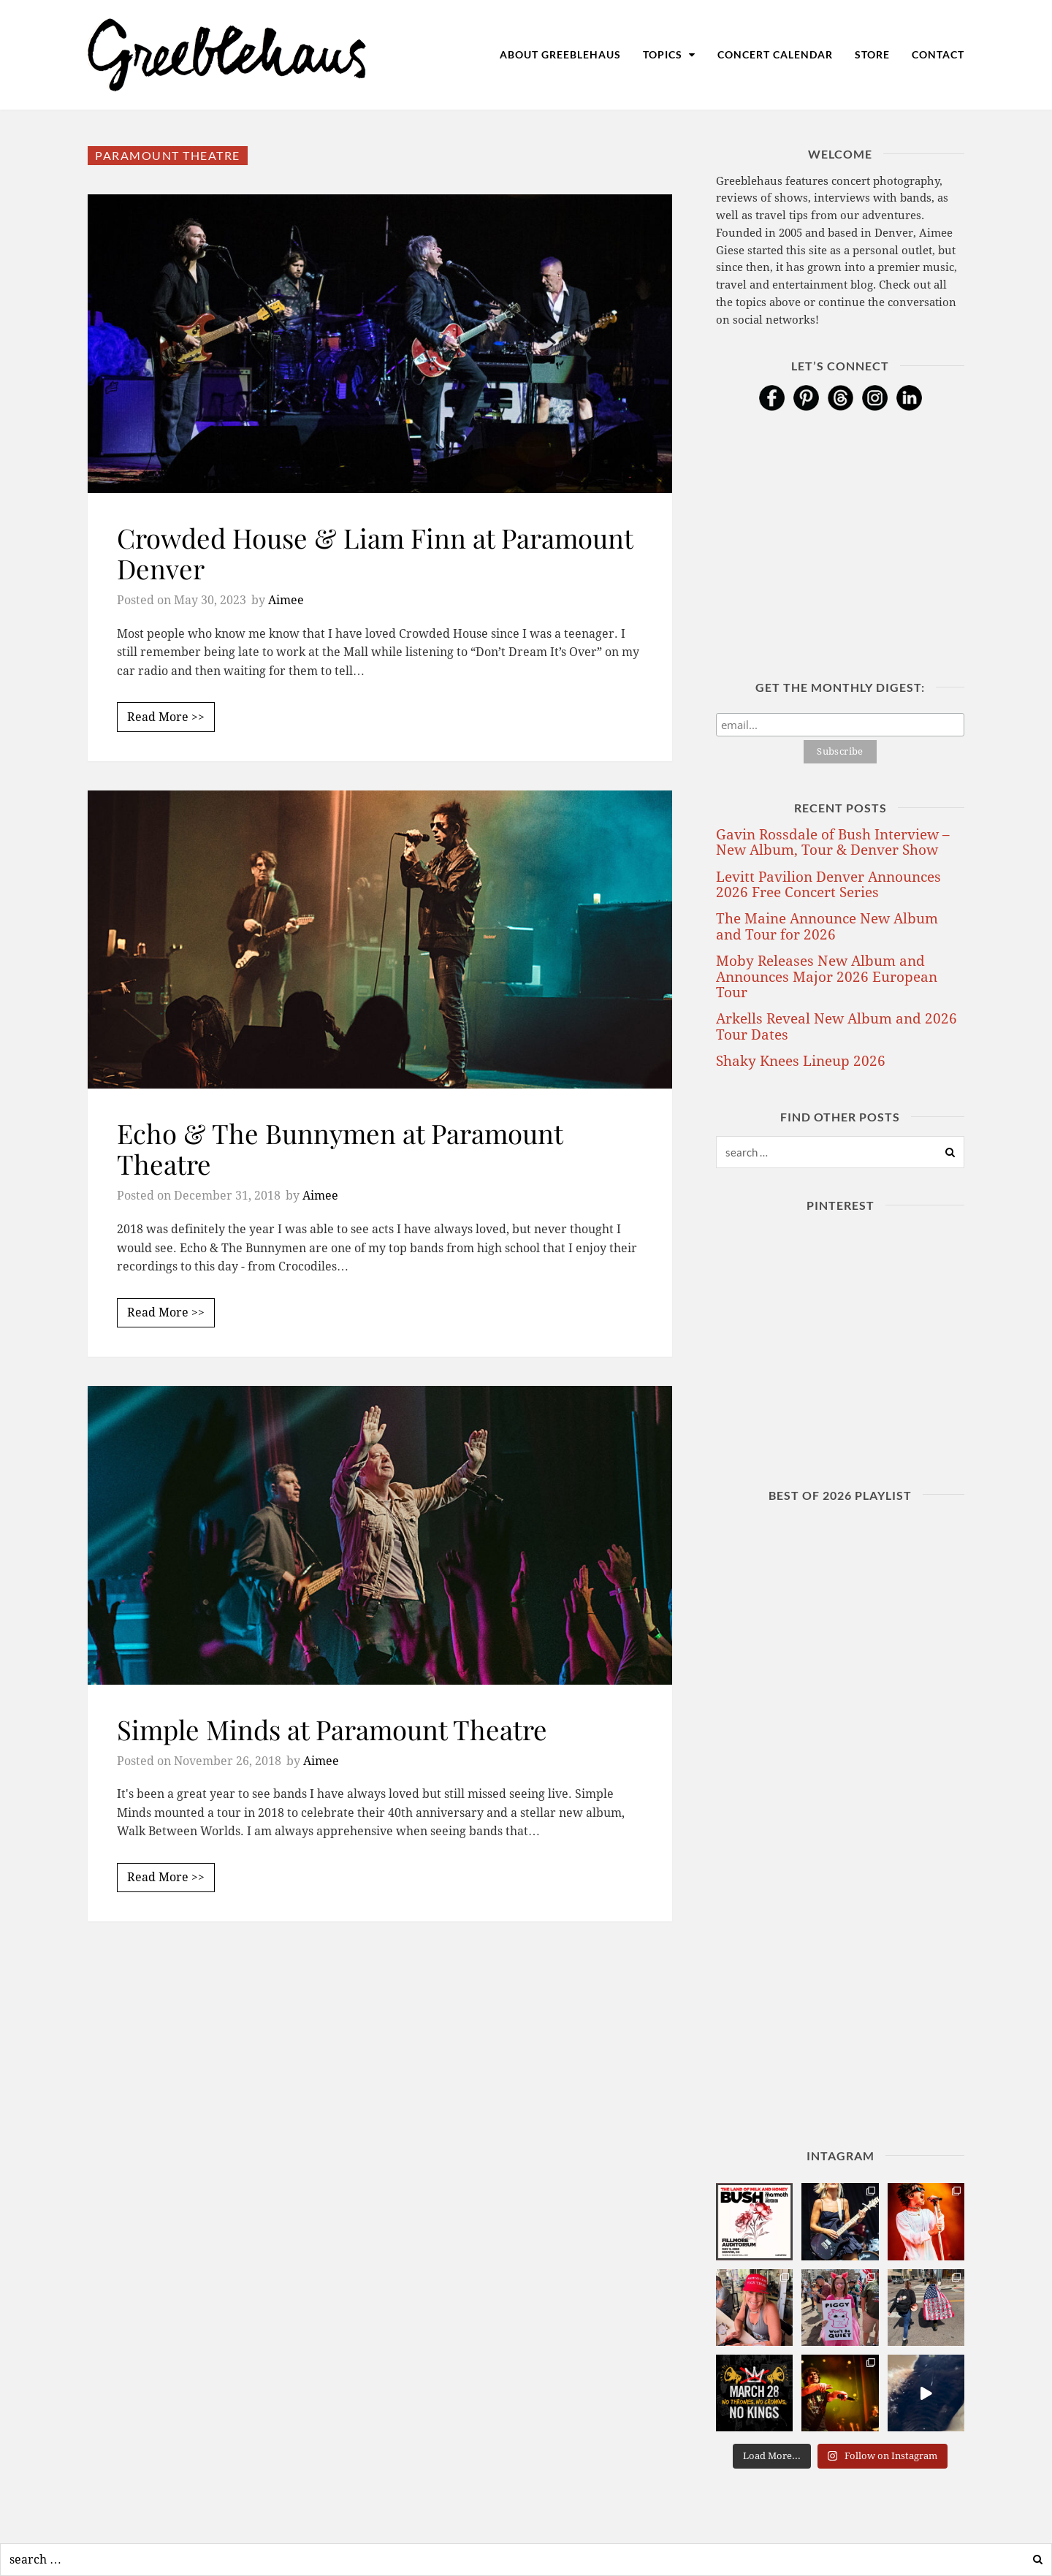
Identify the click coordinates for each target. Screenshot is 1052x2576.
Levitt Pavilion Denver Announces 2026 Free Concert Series (828, 884)
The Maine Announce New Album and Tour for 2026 (827, 926)
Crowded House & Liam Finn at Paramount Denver (375, 552)
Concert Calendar (775, 54)
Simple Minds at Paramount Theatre (332, 1729)
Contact (938, 54)
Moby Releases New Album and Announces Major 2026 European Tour (826, 976)
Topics (669, 54)
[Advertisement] (380, 2082)
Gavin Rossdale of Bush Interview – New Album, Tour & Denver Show (833, 842)
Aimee (286, 600)
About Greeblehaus (560, 54)
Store (872, 54)
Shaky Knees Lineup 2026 (800, 1061)
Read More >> (166, 717)
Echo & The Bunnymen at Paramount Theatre (340, 1148)
